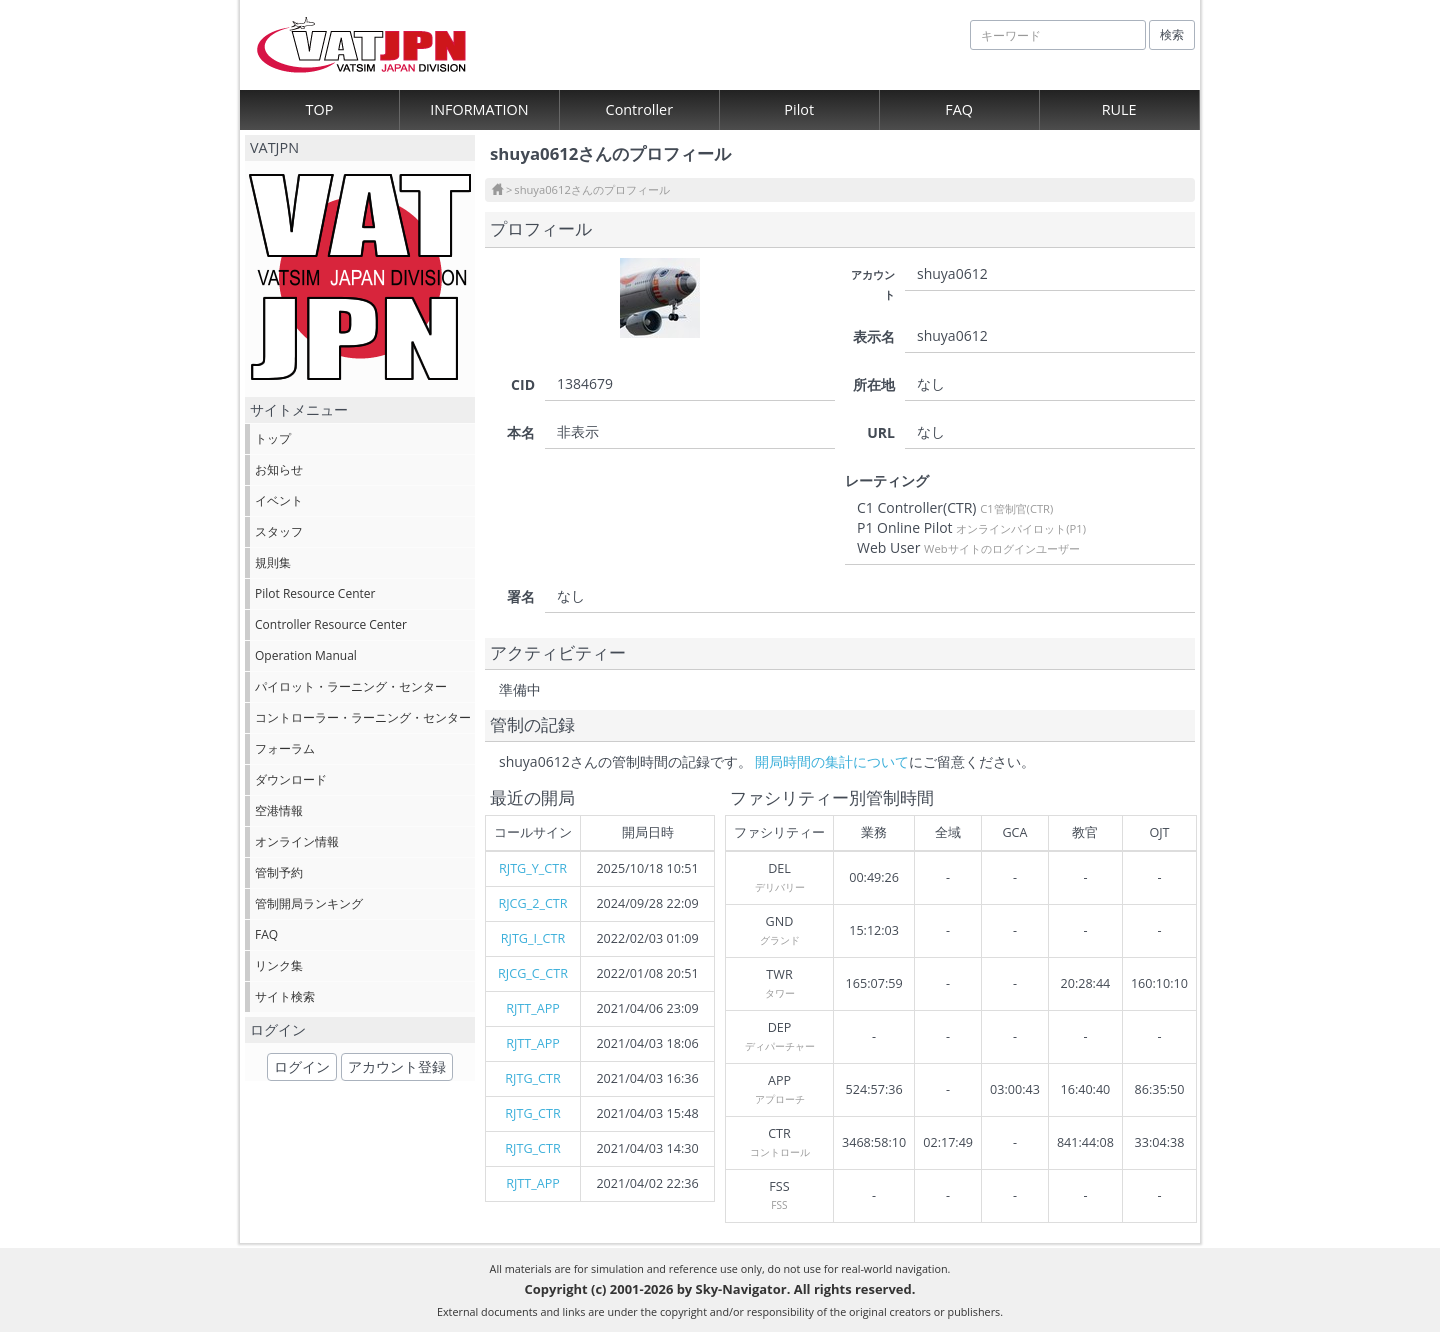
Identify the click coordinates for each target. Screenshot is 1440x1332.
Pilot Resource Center (315, 593)
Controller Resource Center (331, 624)
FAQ (959, 109)
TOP (320, 109)
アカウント (873, 284)
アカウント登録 (397, 1066)
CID (523, 384)
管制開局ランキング (309, 903)
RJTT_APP (533, 1008)
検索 (1172, 34)
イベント (279, 500)
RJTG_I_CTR (533, 938)
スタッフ (279, 531)
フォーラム (285, 748)
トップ (273, 438)
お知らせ (279, 469)
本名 (521, 432)
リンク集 (279, 965)
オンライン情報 (297, 841)
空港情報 (279, 810)
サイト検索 (285, 996)
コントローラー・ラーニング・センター (363, 717)
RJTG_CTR (532, 1078)
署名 (521, 596)
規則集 (273, 562)
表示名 (874, 336)
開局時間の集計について (832, 761)
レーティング (887, 480)
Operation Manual (306, 655)
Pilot (799, 109)
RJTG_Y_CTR (533, 868)
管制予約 (279, 872)
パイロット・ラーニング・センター (351, 686)
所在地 (874, 384)
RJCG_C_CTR (533, 973)
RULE (1119, 109)
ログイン (302, 1066)
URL (881, 432)
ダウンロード (291, 779)
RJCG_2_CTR (532, 903)
